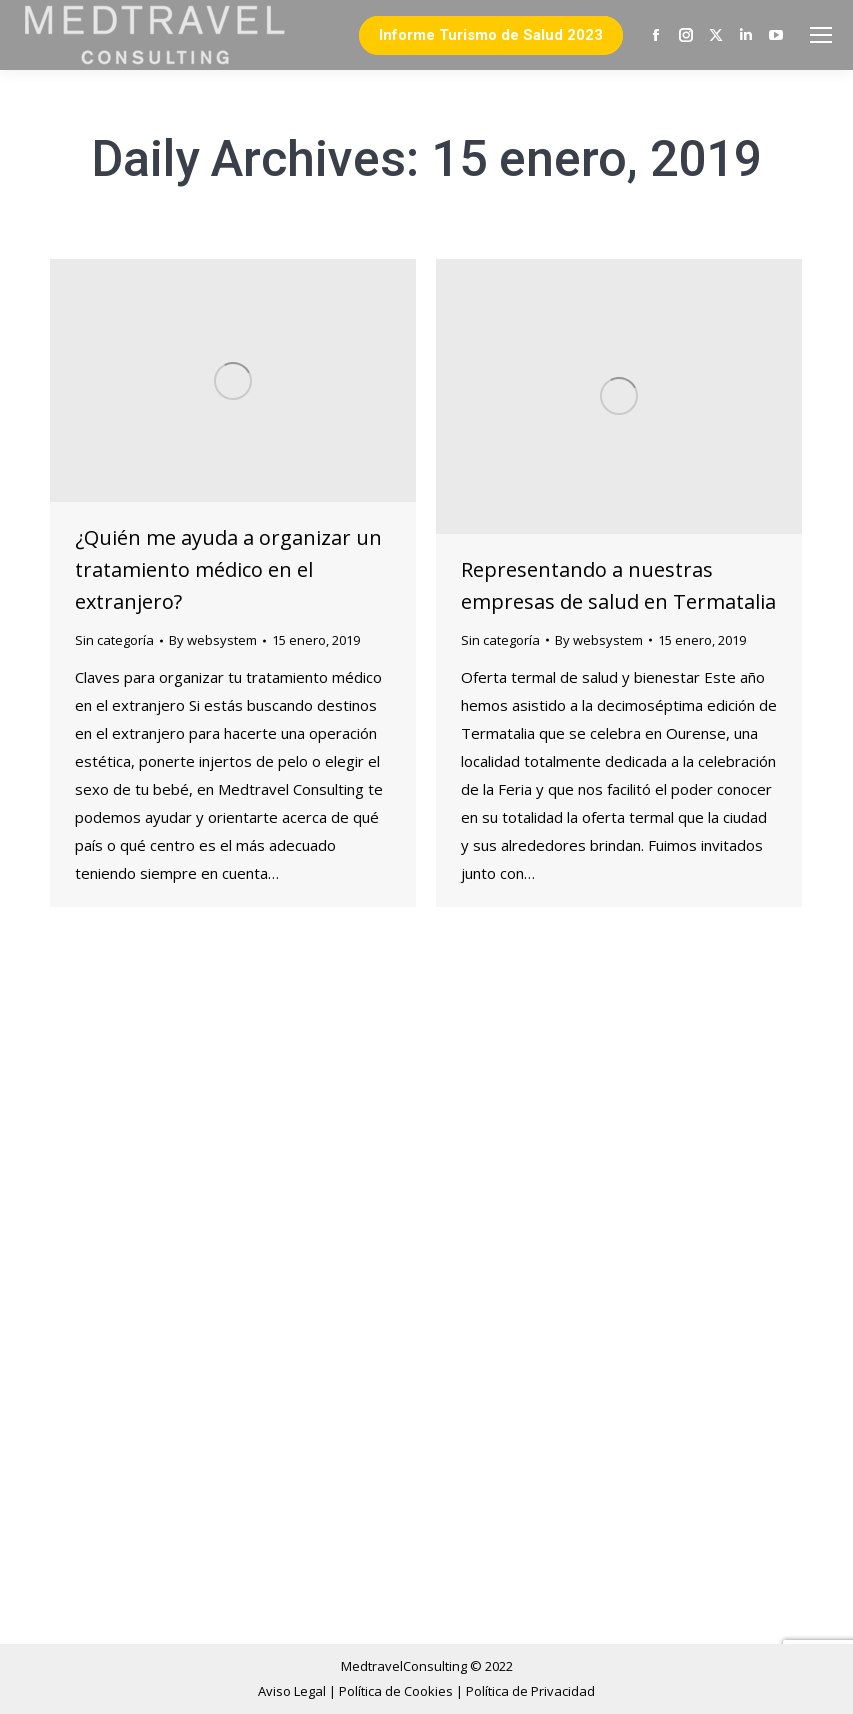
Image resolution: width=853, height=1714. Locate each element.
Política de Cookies (397, 1691)
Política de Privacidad (530, 1691)
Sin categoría (114, 640)
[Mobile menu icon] (821, 35)
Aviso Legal (293, 1691)
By (213, 640)
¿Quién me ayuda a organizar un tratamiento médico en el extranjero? (228, 569)
